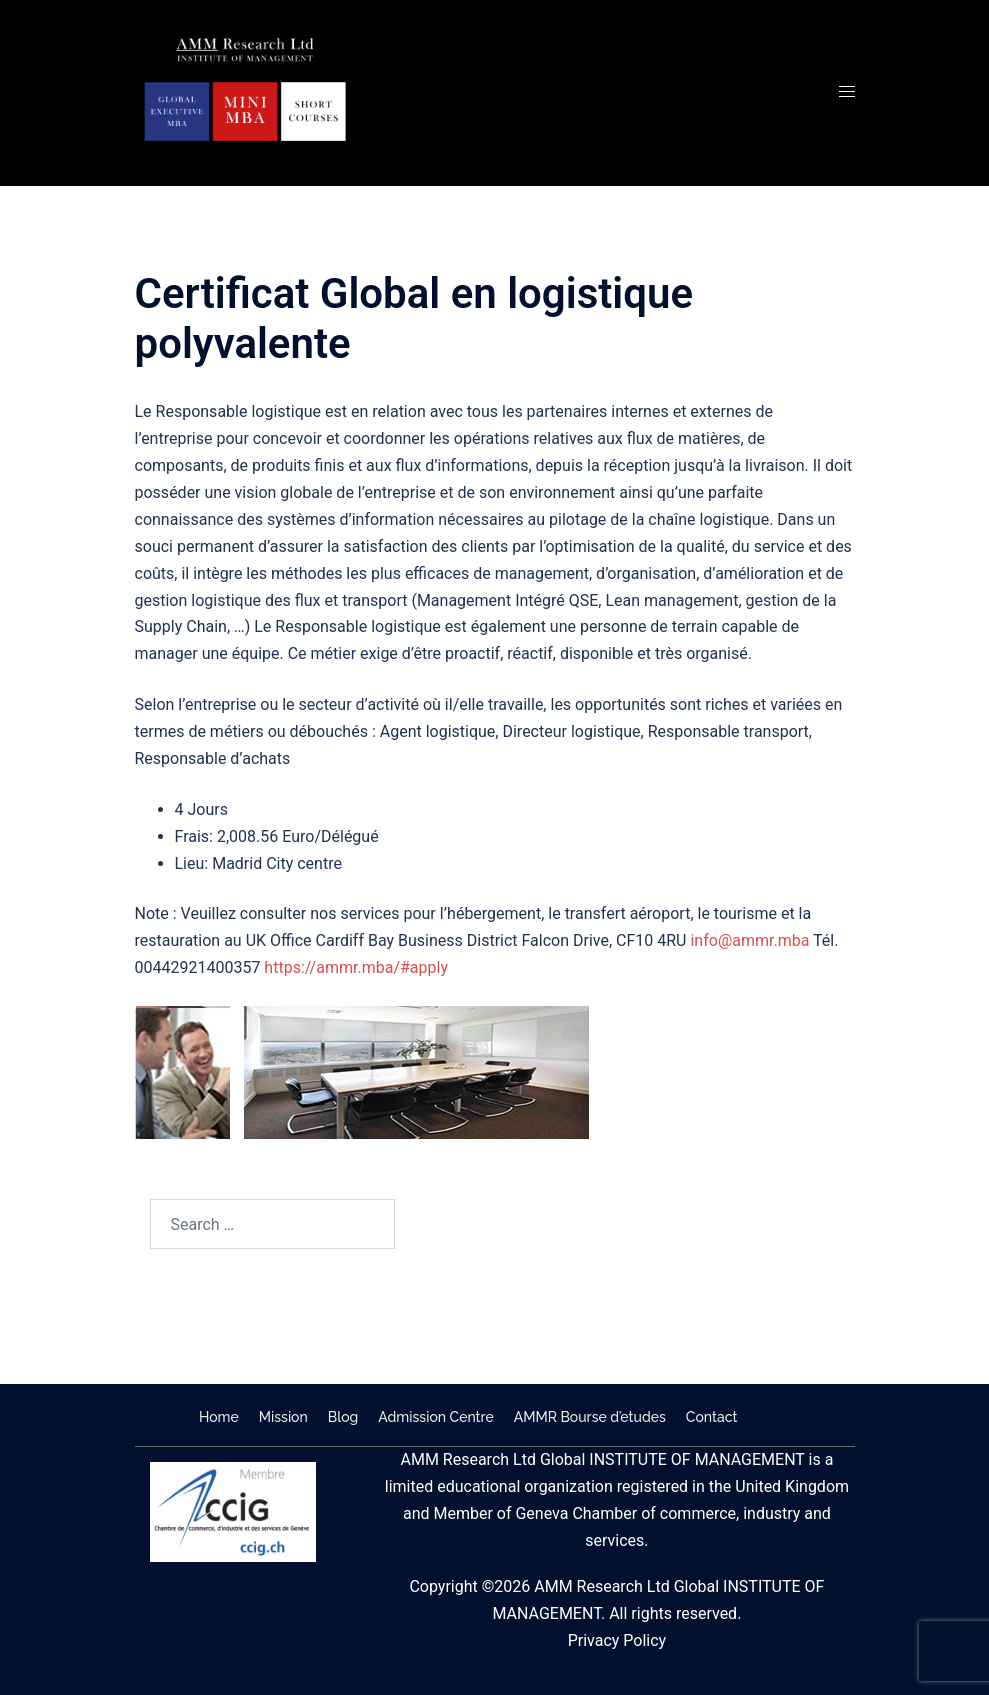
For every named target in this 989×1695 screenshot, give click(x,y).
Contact (712, 1417)
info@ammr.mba (749, 940)
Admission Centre (435, 1417)
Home (219, 1417)
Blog (343, 1417)
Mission (283, 1417)
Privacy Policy (617, 1640)
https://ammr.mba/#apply (356, 967)
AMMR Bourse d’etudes (590, 1417)
